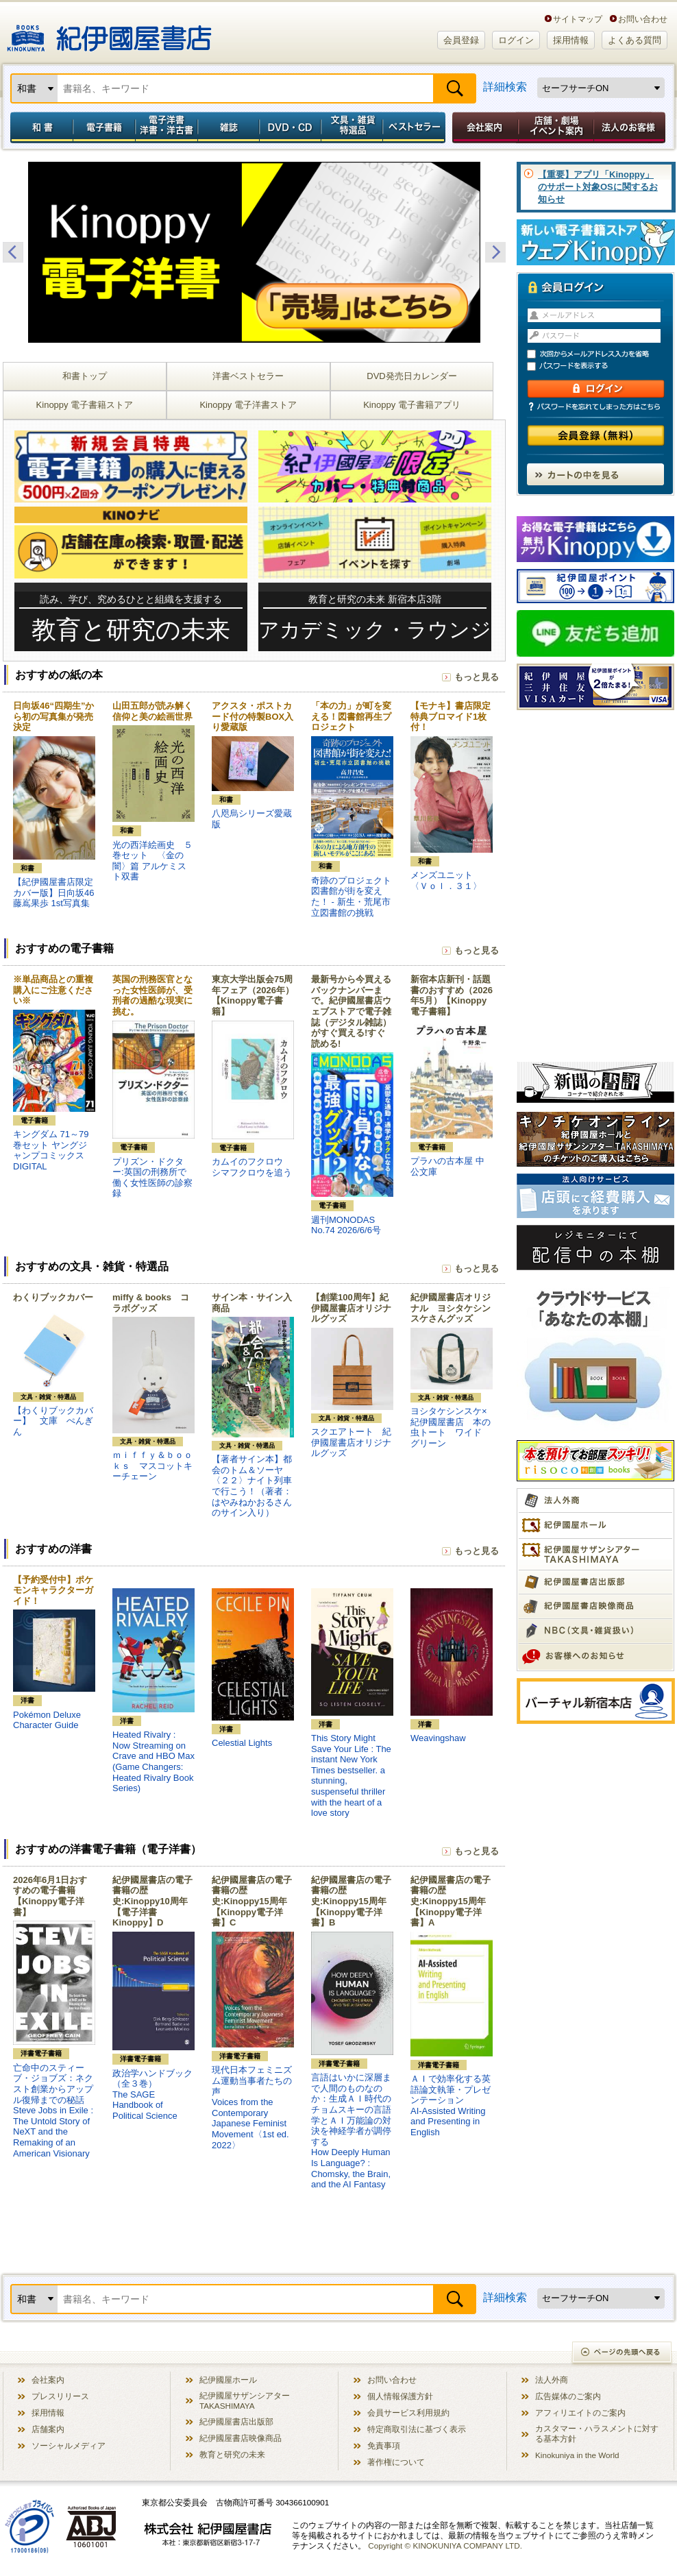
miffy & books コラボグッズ (150, 1302)
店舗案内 (48, 2429)
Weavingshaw (438, 1738)
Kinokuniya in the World (577, 2455)
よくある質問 (634, 40)
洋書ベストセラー (248, 376)
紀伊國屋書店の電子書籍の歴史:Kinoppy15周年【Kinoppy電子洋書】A (450, 1901)
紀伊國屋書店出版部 (236, 2421)
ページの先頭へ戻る (622, 2353)
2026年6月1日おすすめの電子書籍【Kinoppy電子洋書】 (50, 1896)
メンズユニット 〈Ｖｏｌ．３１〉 (446, 880)
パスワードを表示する (601, 366)
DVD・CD (290, 127)
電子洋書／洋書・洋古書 (166, 127)
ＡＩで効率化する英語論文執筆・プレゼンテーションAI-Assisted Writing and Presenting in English (450, 2105)
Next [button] (495, 252)
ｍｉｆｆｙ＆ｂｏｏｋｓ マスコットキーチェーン (152, 1465)
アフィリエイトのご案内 (580, 2412)
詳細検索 (505, 87)
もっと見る (476, 677)
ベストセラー (415, 127)
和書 (39, 127)
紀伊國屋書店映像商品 (240, 2437)
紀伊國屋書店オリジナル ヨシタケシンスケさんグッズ (450, 1308)
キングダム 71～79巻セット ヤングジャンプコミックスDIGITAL (51, 1150)
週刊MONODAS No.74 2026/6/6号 (346, 1225)
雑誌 (228, 127)
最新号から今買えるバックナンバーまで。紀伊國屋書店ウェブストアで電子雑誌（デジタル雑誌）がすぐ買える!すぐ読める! (351, 1011)
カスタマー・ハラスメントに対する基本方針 (596, 2433)
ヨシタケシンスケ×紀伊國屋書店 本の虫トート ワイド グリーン (450, 1427)
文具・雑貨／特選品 (352, 127)
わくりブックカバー (53, 1297)
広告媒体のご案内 (568, 2396)
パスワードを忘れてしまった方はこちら (595, 406)
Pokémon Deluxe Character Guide (47, 1720)
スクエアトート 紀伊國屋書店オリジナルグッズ (351, 1442)
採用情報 (571, 40)
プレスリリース (60, 2396)
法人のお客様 (630, 127)
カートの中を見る (595, 474)
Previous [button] (13, 252)
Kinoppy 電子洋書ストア (248, 405)
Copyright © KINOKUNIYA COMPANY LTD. (445, 2545)
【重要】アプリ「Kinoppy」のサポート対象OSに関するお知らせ (598, 186)
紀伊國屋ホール (228, 2379)
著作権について (396, 2461)
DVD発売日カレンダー (411, 376)
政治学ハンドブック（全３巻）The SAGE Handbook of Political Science (152, 2094)
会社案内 (483, 127)
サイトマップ (577, 18)
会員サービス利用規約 (408, 2412)
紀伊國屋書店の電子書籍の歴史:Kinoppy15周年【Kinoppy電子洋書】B (351, 1901)
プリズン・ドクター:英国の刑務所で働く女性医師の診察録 (152, 1177)
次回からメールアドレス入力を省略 (601, 354)
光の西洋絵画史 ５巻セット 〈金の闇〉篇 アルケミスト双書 (152, 861)
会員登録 (461, 40)
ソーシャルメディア (69, 2445)
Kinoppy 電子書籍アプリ (411, 405)
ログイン (516, 40)
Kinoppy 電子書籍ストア (85, 405)
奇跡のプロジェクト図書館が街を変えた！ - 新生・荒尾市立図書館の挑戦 (351, 896)
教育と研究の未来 (232, 2454)
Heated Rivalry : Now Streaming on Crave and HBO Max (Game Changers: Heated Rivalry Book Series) (153, 1761)
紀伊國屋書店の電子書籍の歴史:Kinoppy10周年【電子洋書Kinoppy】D (152, 1901)
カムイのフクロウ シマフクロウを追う (252, 1167)
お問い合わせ (642, 18)
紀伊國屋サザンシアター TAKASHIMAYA (244, 2400)
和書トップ (84, 376)
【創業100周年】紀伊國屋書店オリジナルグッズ (351, 1308)
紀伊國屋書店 (109, 33)
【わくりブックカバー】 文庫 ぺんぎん (53, 1421)
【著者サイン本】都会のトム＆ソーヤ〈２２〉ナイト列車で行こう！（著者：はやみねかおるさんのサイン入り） (252, 1486)
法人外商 (551, 2379)
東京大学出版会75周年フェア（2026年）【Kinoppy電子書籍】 (253, 995)
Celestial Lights (242, 1743)
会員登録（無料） (596, 435)
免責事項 (383, 2445)
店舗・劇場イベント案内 (556, 127)
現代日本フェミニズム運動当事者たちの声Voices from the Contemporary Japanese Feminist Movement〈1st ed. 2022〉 (252, 2107)
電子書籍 (104, 127)
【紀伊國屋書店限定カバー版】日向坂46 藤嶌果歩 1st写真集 (53, 892)
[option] (254, 252)
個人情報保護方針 (400, 2396)
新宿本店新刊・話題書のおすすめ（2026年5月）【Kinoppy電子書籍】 (451, 995)
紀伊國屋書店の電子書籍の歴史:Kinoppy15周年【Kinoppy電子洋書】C (252, 1901)
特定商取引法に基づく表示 (416, 2429)
